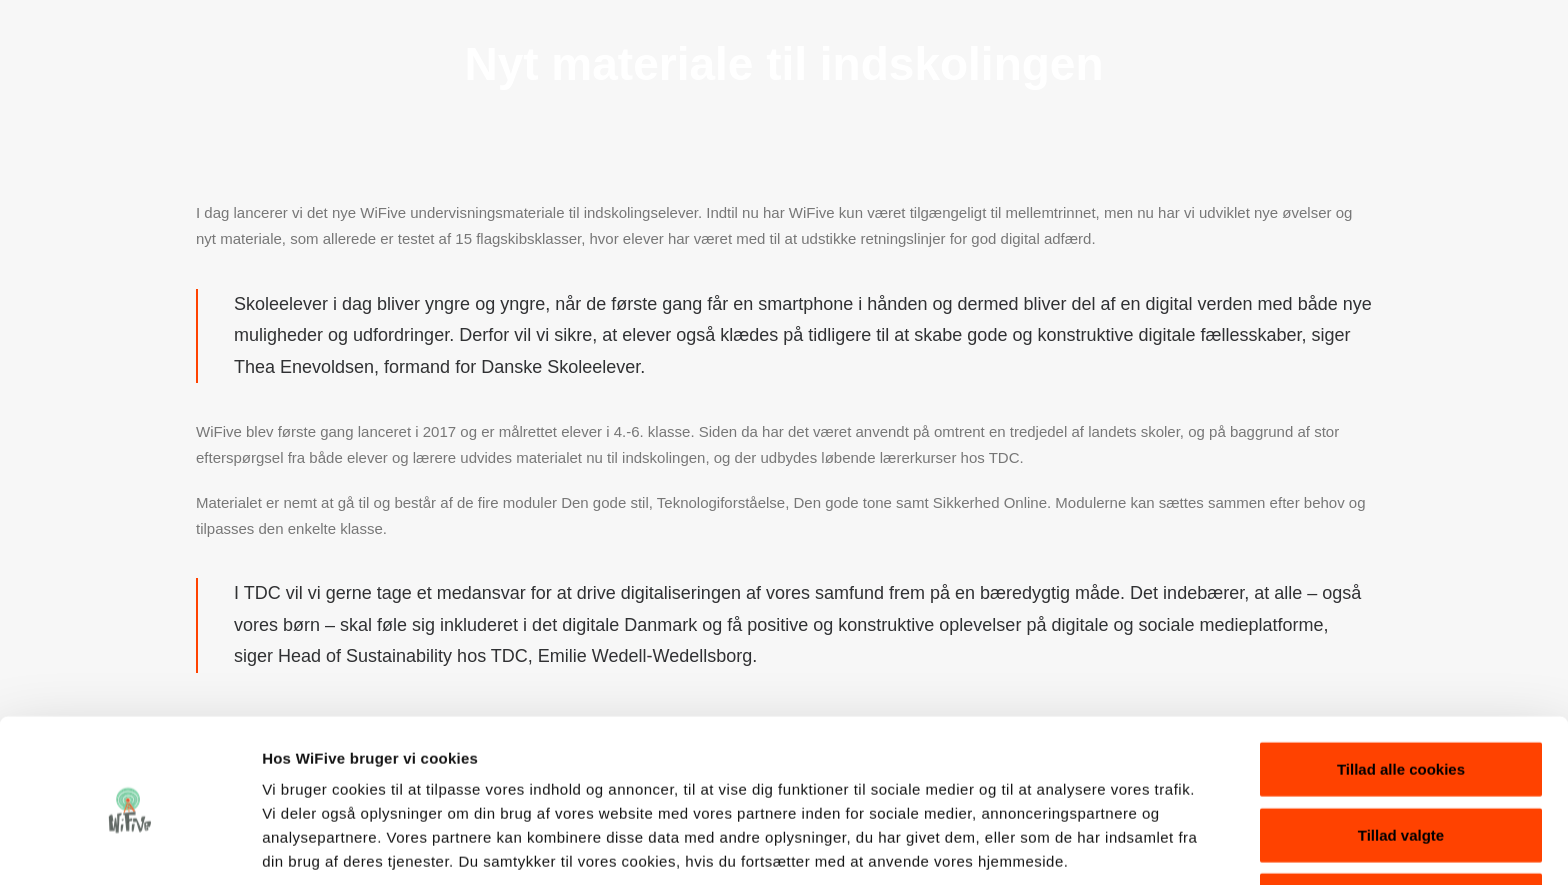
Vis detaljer (1039, 845)
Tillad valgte (1401, 754)
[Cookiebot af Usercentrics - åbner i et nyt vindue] (129, 846)
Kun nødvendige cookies (1401, 819)
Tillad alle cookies (1401, 688)
